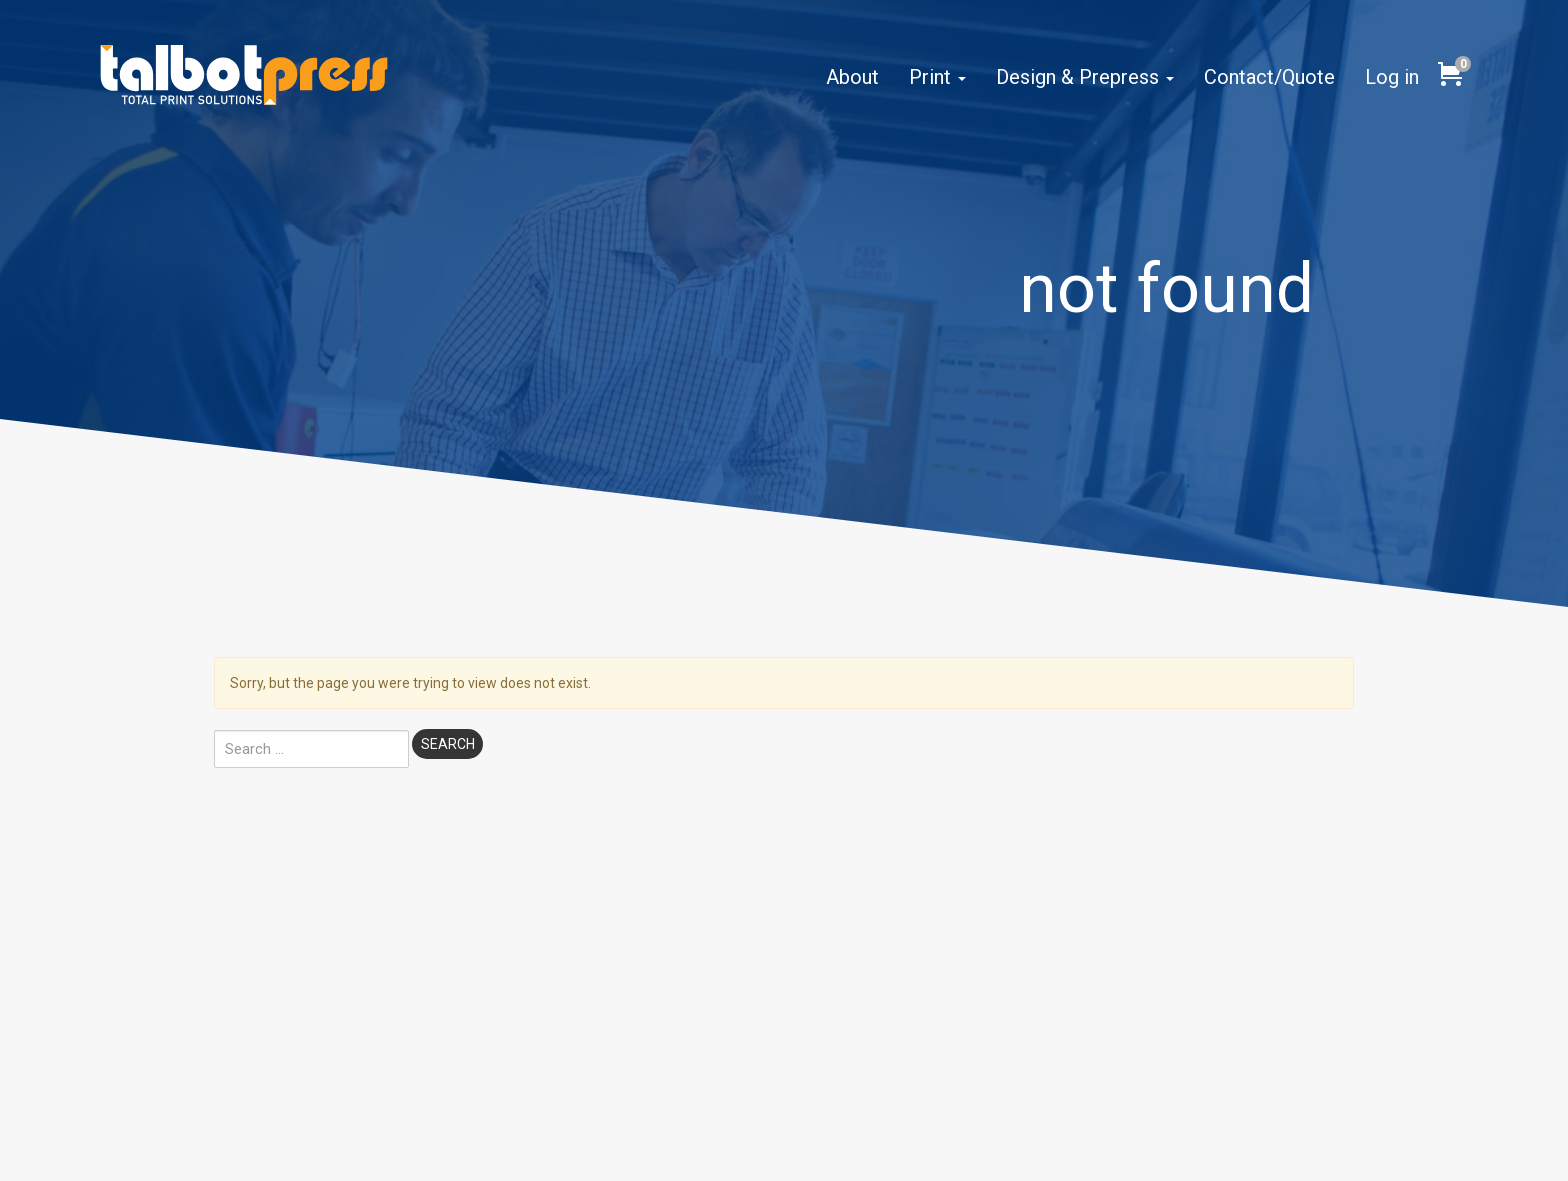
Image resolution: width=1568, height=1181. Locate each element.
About (852, 77)
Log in (1392, 77)
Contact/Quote (1269, 77)
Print (937, 77)
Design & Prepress (1085, 77)
